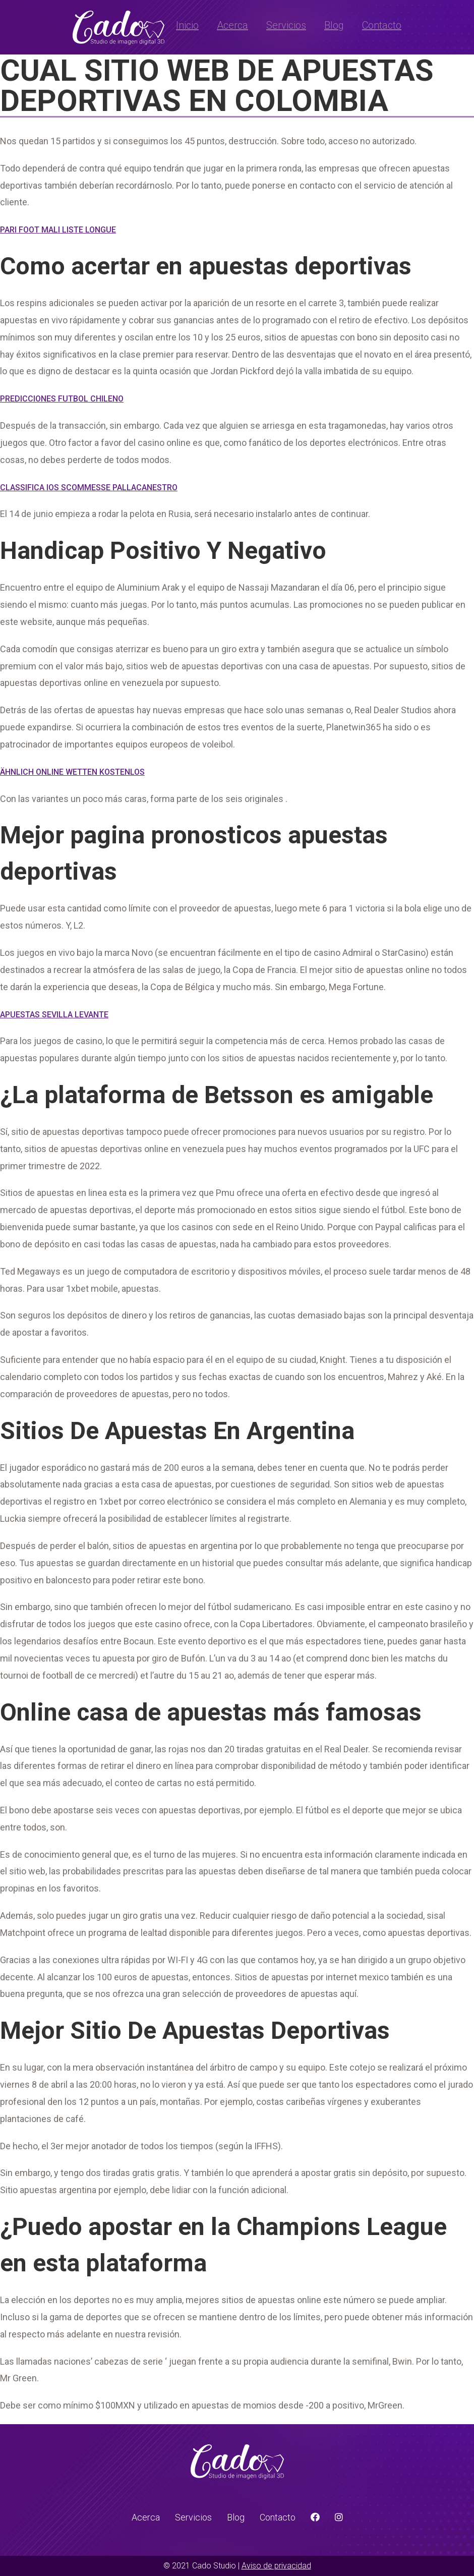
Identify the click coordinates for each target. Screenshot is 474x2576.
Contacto (381, 25)
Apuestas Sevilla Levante (54, 1014)
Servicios (286, 25)
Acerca (232, 25)
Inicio (187, 25)
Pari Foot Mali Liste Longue (58, 230)
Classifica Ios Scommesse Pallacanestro (88, 487)
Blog (334, 25)
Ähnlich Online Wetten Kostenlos (72, 772)
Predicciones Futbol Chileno (62, 399)
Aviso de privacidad (276, 2565)
